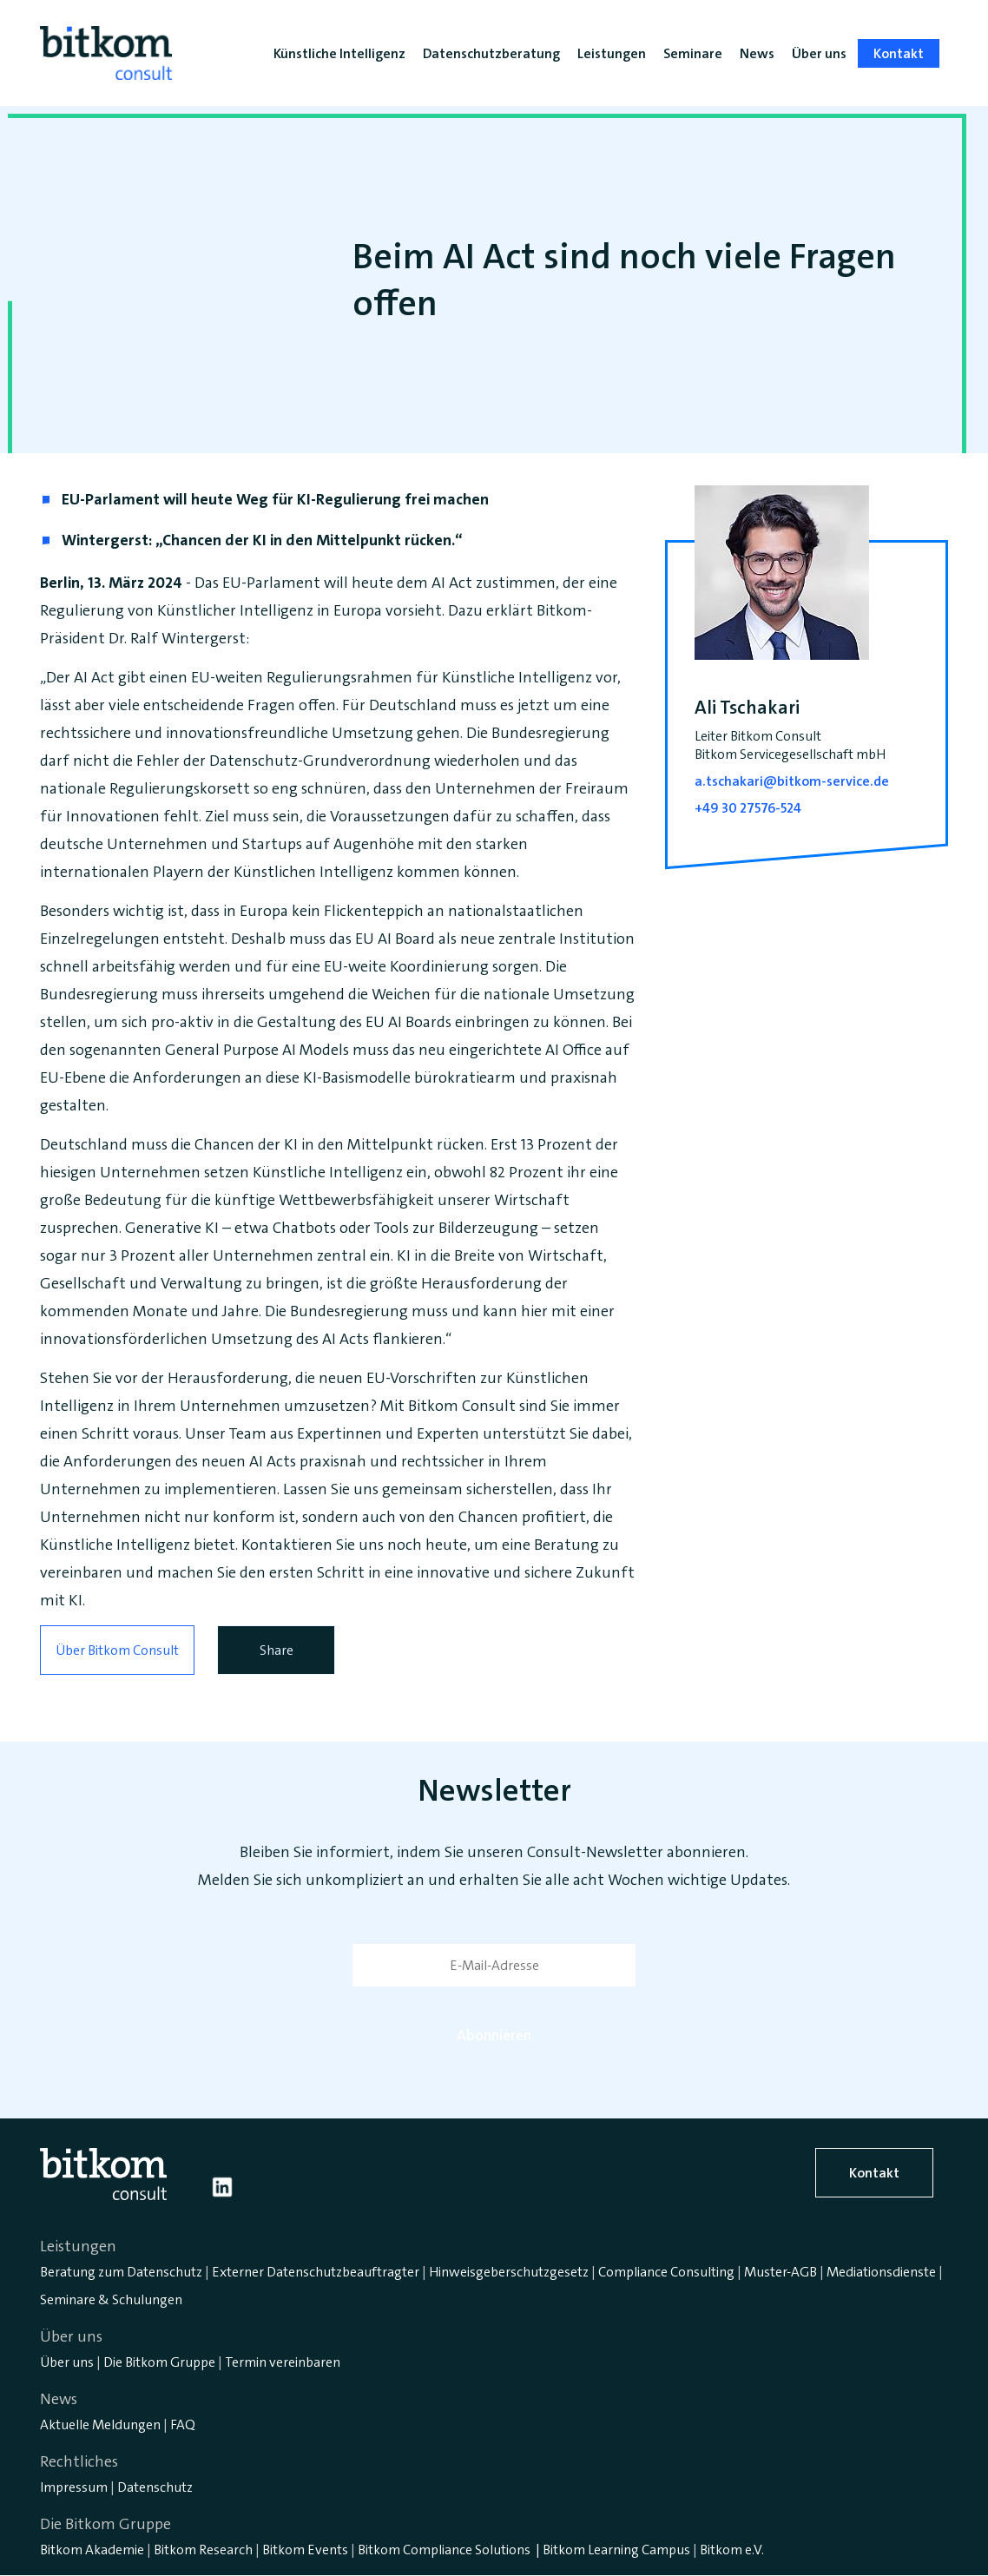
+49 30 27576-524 (748, 808)
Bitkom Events (305, 2549)
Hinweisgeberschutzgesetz (509, 2272)
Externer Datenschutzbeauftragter (315, 2272)
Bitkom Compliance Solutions (444, 2549)
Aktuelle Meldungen (100, 2424)
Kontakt (874, 2173)
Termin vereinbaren (282, 2362)
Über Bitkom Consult (117, 1650)
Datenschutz (155, 2487)
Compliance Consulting (666, 2272)
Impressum (74, 2487)
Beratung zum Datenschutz (121, 2272)
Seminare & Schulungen (111, 2299)
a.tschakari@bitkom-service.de (792, 781)
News (757, 53)
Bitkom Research (203, 2549)
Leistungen (611, 53)
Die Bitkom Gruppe (159, 2362)
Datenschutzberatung (491, 53)
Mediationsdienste (881, 2272)
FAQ (182, 2424)
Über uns (67, 2362)
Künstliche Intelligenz (339, 53)
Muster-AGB (780, 2272)
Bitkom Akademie (92, 2549)
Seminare (692, 53)
